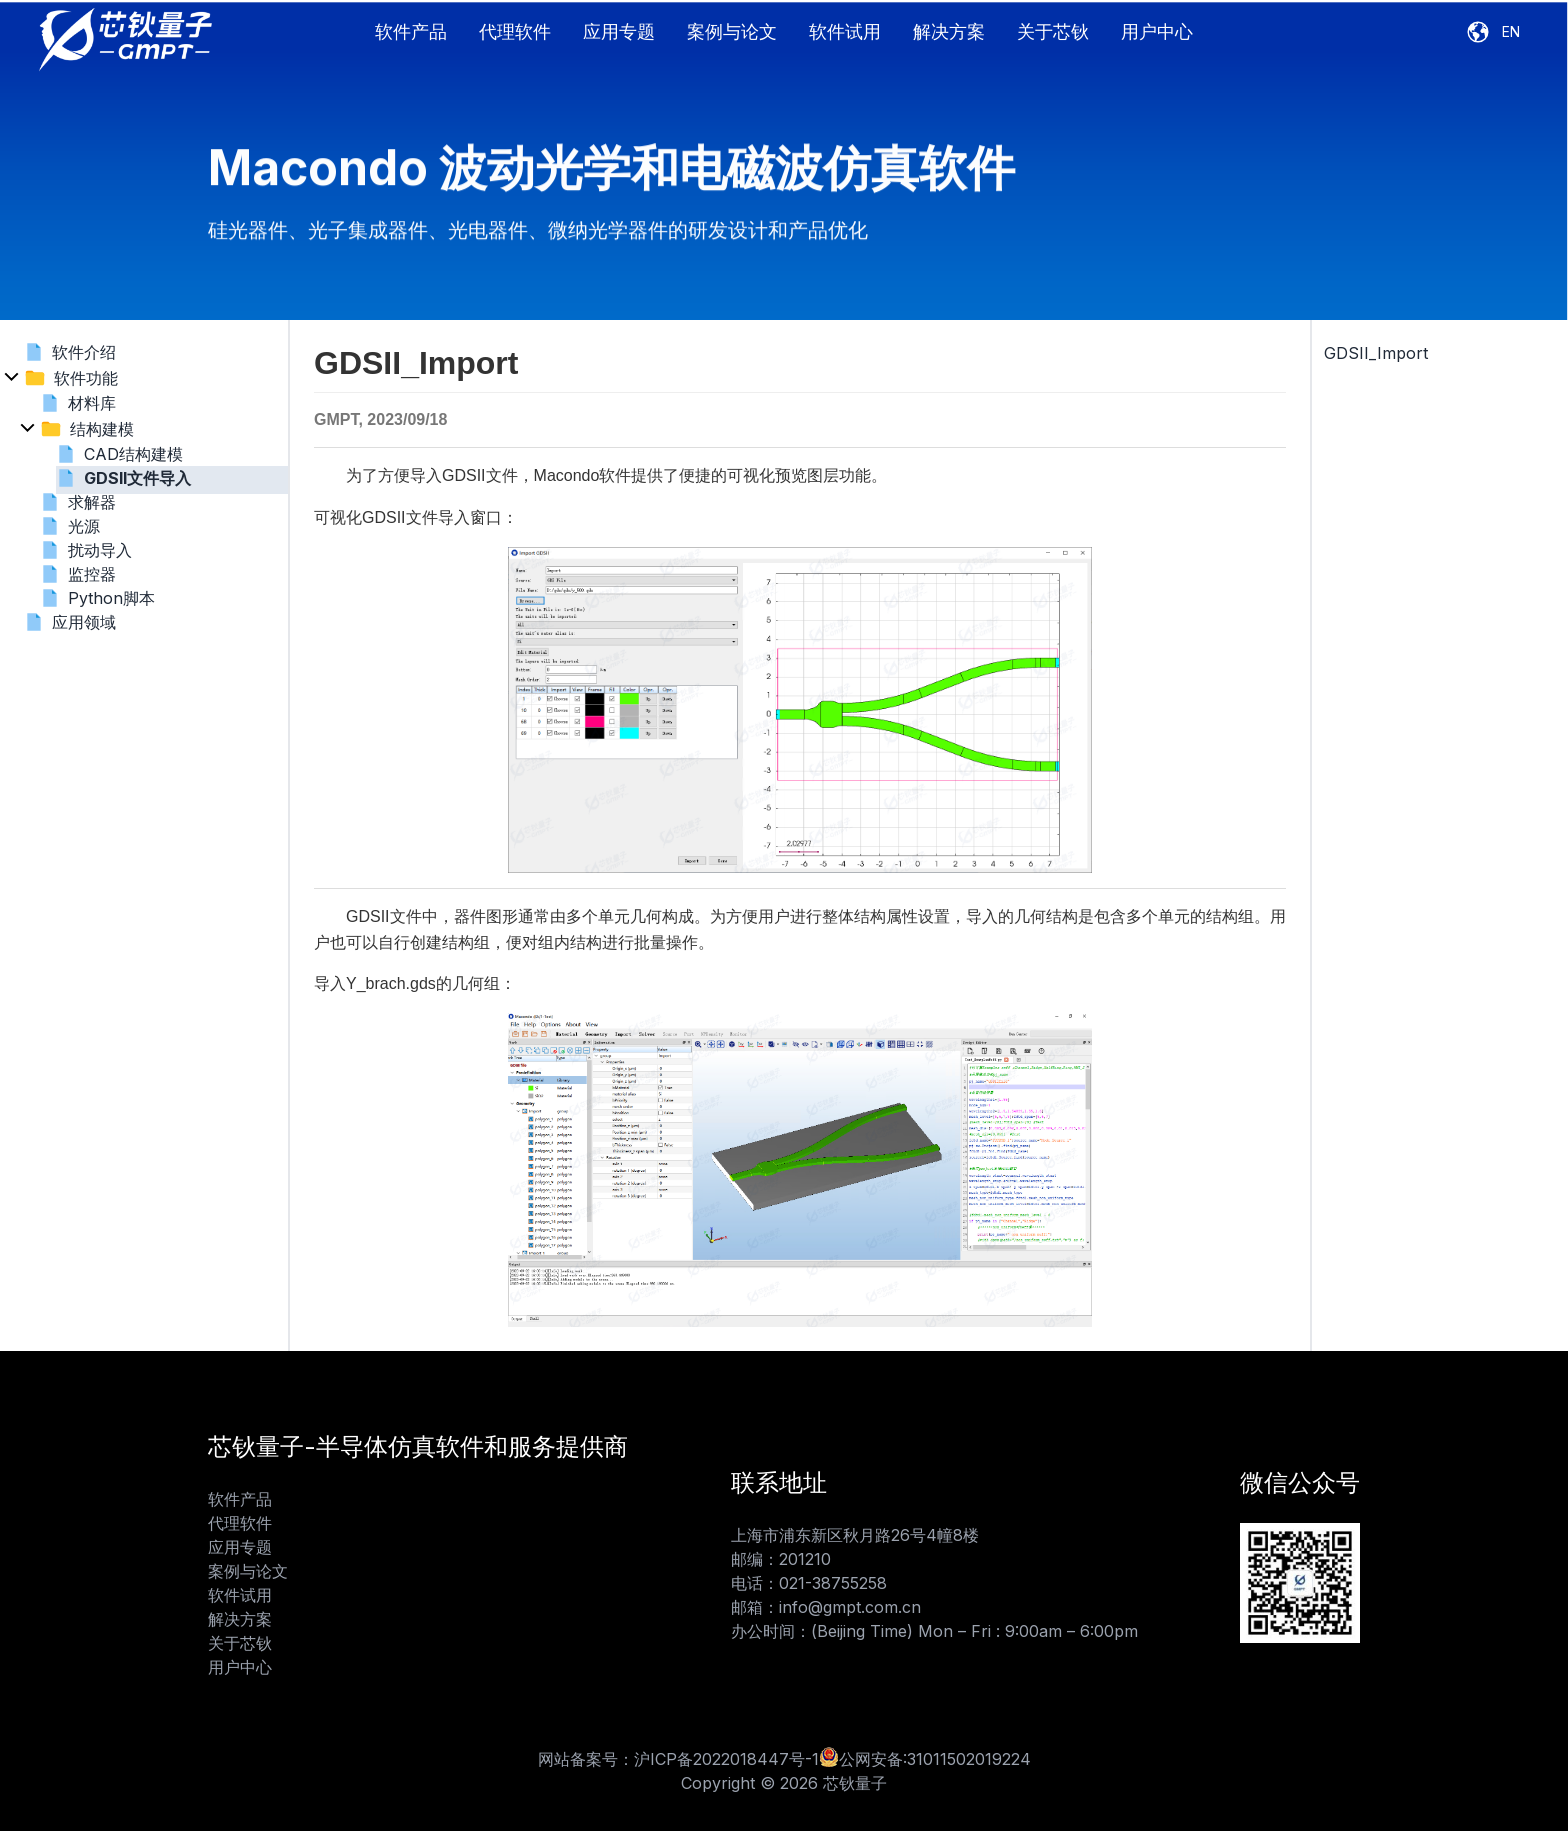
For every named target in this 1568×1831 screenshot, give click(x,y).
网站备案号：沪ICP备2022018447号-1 (678, 1759)
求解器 (92, 502)
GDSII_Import (1376, 353)
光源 (84, 526)
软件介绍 (84, 352)
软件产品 (411, 31)
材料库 (92, 403)
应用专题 (619, 31)
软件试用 (845, 31)
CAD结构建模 (133, 454)
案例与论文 (732, 31)
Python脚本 (111, 598)
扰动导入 (100, 550)
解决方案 (949, 31)
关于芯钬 (1053, 31)
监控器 (92, 574)
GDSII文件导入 (137, 478)
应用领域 (84, 622)
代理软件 (515, 31)
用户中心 (1157, 31)
